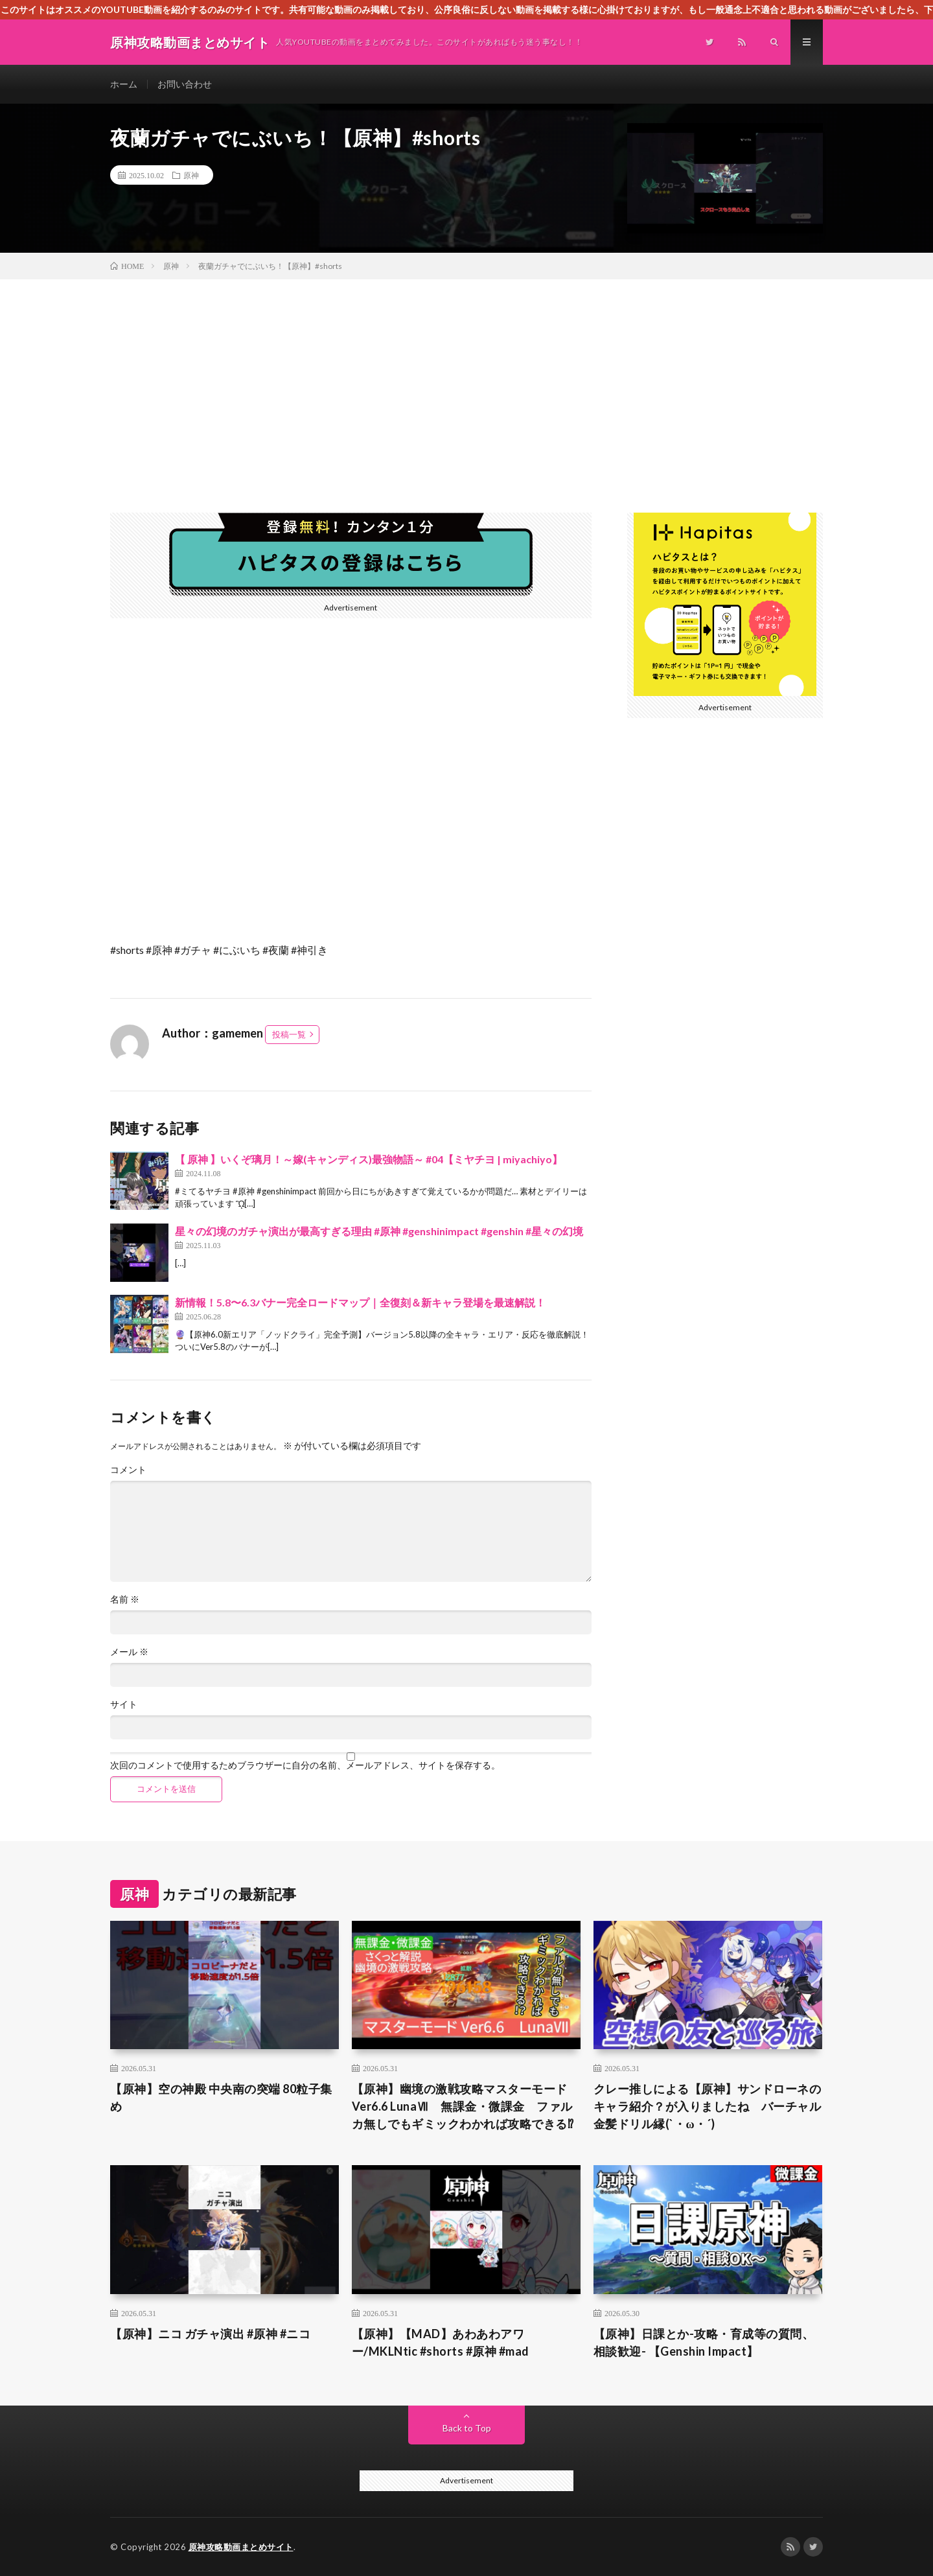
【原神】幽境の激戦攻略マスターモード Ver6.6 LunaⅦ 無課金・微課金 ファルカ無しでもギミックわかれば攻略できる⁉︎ (463, 2106)
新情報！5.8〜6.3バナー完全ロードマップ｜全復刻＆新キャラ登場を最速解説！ (360, 1302)
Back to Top (467, 2427)
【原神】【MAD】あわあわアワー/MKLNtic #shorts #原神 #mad (440, 2342)
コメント (128, 1469)
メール (129, 1651)
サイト (123, 1704)
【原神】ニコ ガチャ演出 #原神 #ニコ (210, 2334)
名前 (124, 1599)
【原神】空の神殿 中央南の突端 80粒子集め (221, 2097)
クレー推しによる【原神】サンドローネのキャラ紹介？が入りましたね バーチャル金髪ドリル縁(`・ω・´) (707, 2106)
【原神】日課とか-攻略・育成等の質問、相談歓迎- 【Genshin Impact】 (703, 2342)
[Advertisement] (466, 376)
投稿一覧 (289, 1034)
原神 (191, 175)
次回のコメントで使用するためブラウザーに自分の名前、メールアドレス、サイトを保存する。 (305, 1765)
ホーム (123, 83)
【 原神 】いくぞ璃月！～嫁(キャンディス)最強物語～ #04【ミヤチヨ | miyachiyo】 (368, 1159)
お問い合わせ (184, 83)
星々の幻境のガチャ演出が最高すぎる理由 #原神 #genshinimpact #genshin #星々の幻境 (379, 1231)
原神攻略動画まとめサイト (241, 2547)
